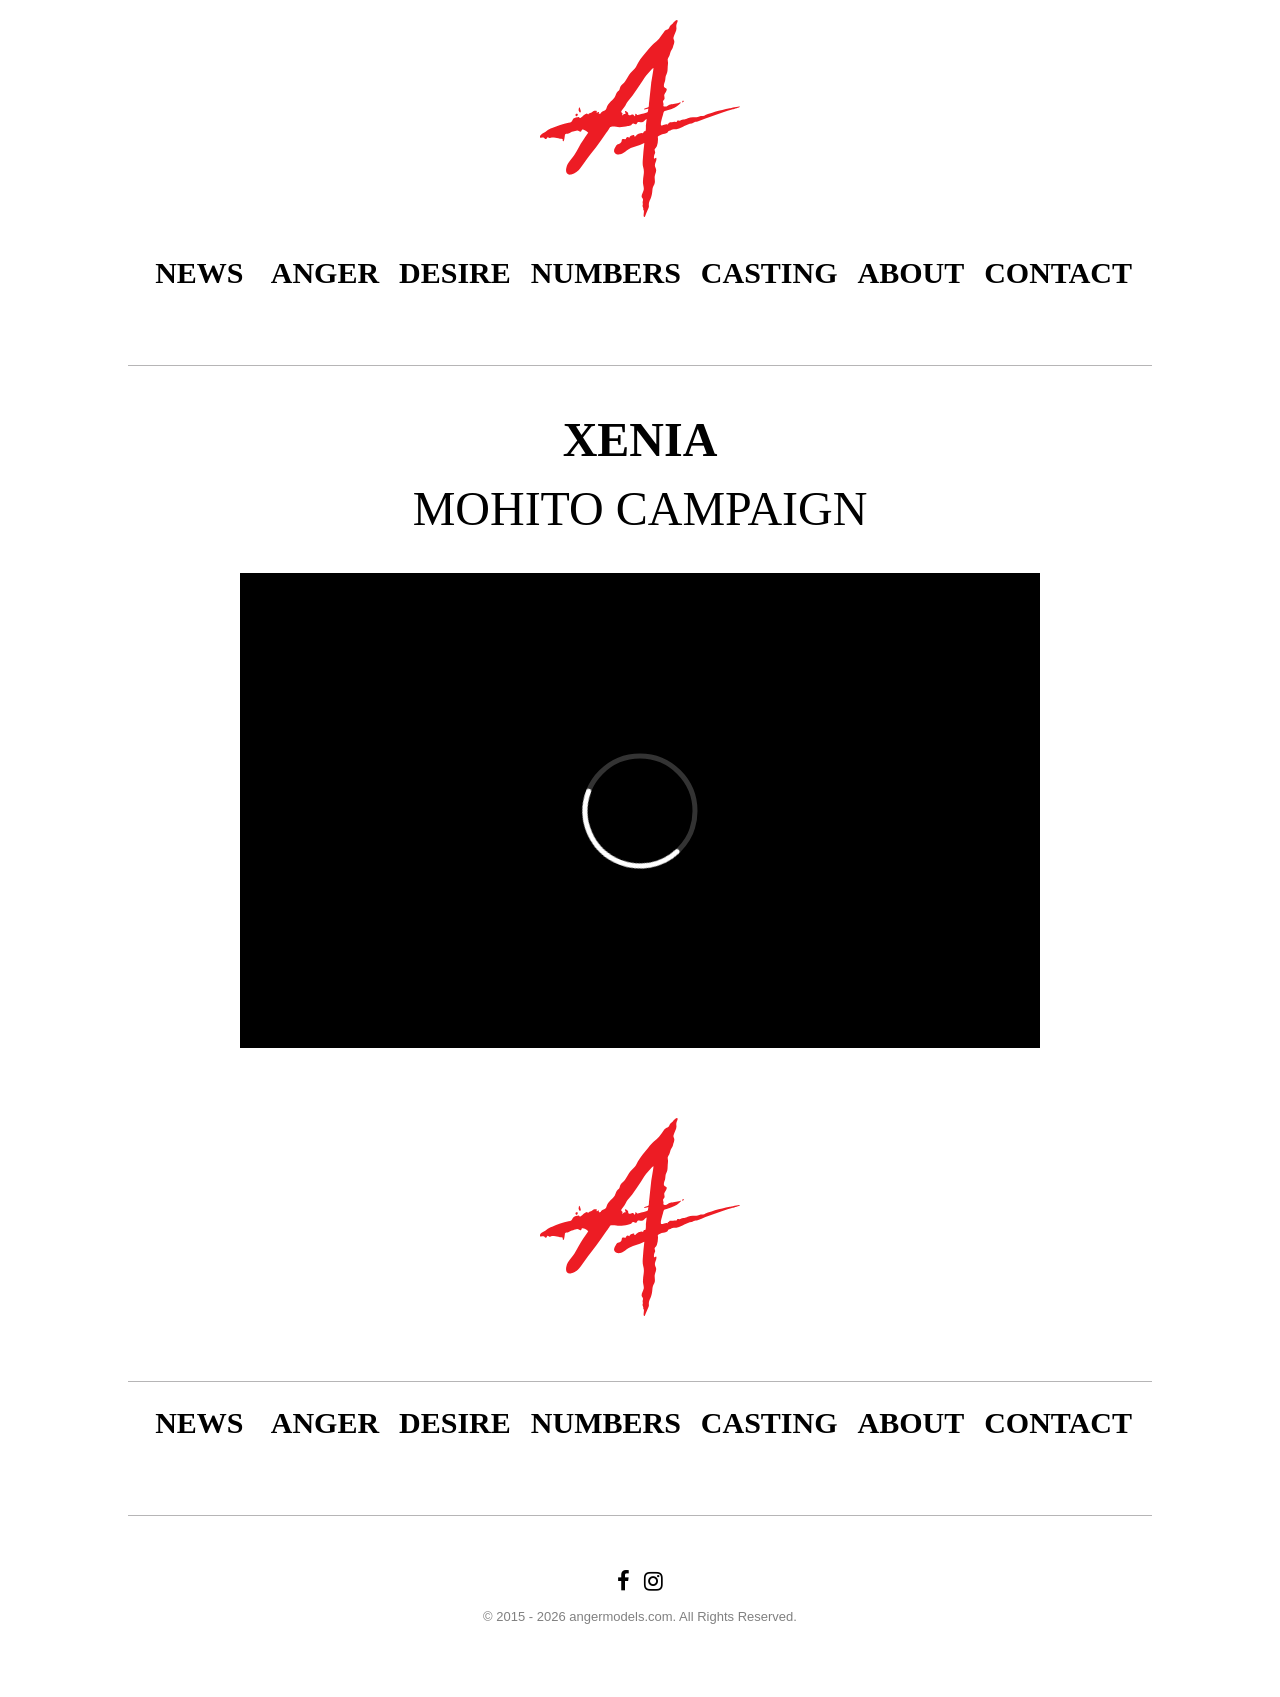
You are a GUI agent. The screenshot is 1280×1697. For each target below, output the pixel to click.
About (911, 272)
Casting (769, 272)
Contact (1058, 272)
